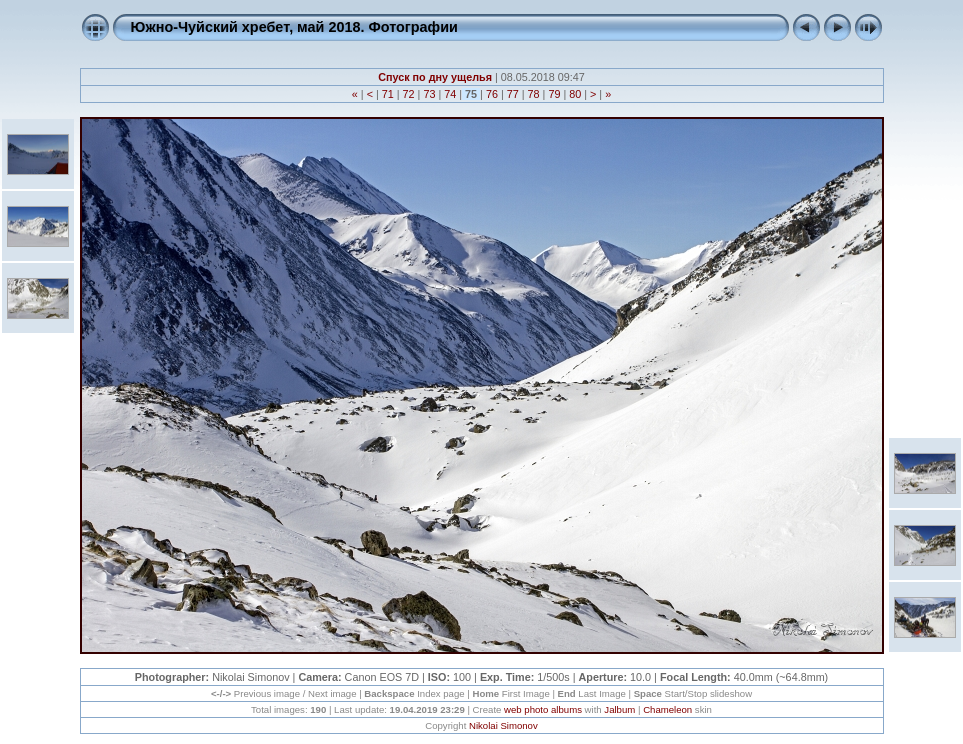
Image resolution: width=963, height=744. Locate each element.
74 (450, 94)
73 (429, 94)
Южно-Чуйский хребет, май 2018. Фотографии (294, 27)
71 (388, 94)
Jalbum (619, 709)
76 (492, 94)
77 (513, 94)
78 (534, 94)
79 (554, 94)
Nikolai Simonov (503, 725)
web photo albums (543, 709)
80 (575, 94)
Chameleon (667, 709)
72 (409, 94)
